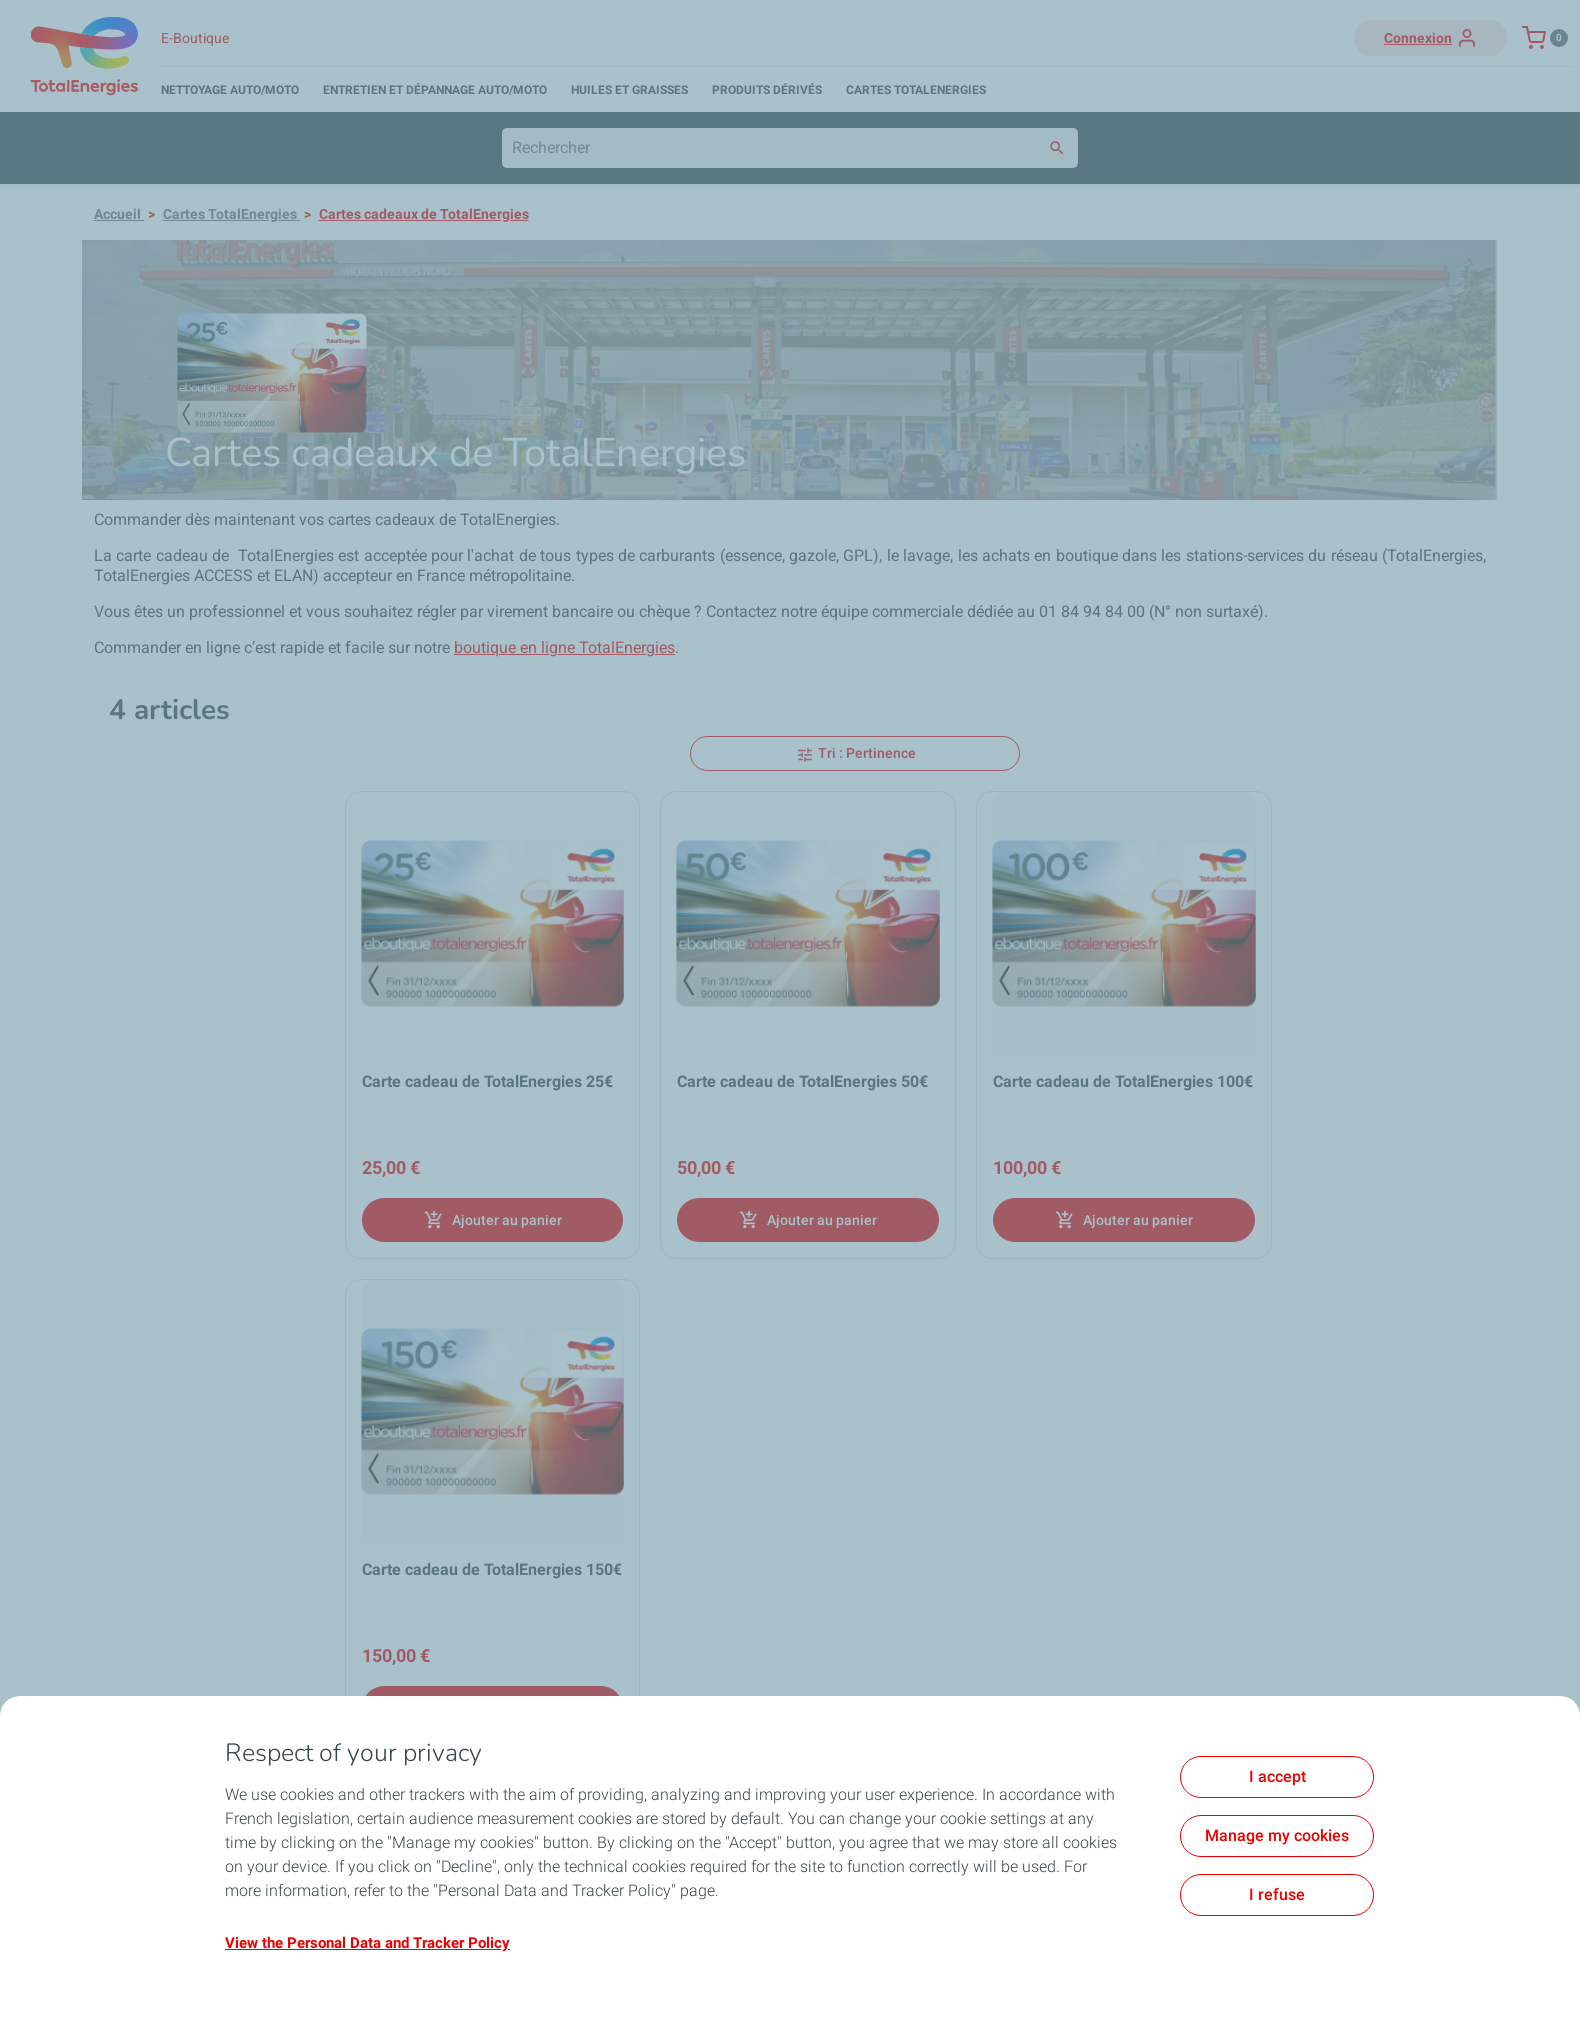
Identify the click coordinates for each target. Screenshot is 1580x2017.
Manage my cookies (1277, 1835)
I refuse (1277, 1894)
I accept (1277, 1776)
